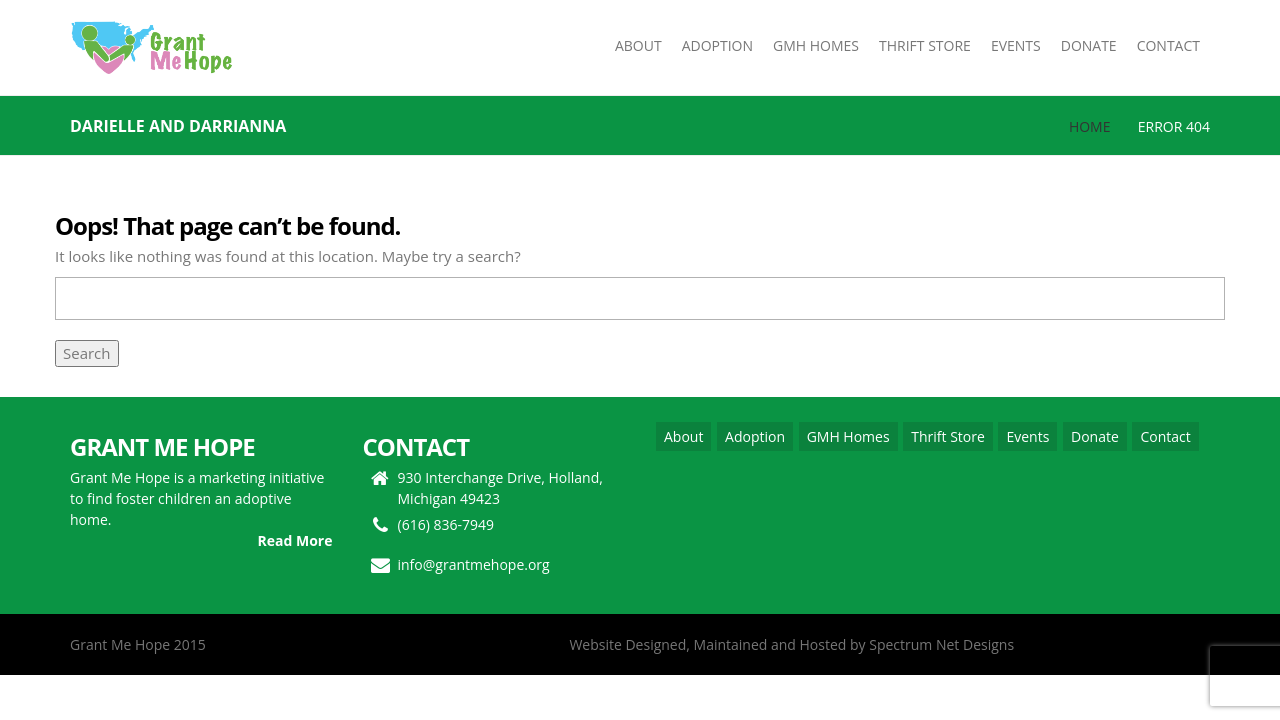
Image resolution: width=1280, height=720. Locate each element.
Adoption (755, 436)
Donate (1095, 436)
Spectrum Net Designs (941, 644)
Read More (295, 540)
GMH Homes (848, 436)
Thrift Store (948, 436)
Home (1090, 126)
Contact (1165, 436)
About (683, 436)
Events (1027, 436)
